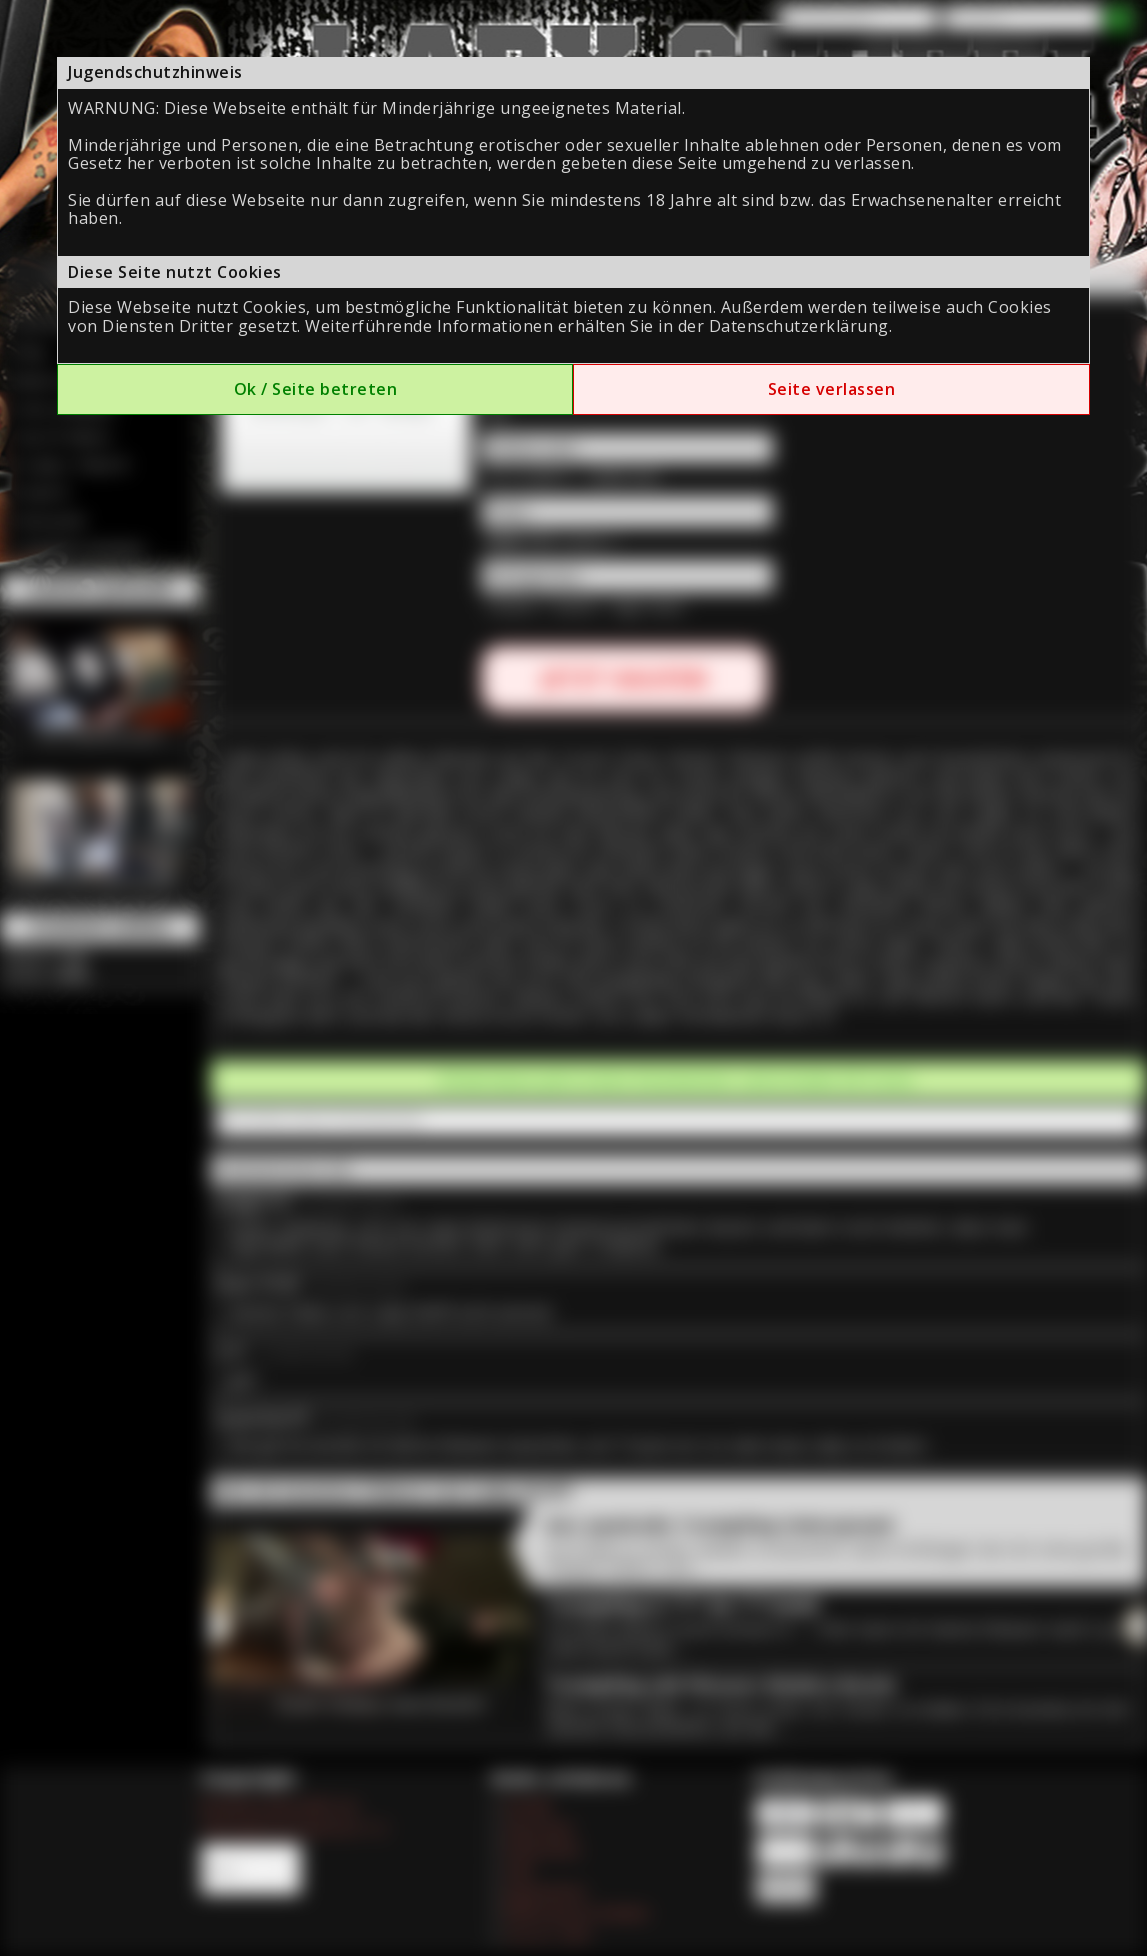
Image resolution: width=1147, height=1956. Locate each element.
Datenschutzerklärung (799, 326)
